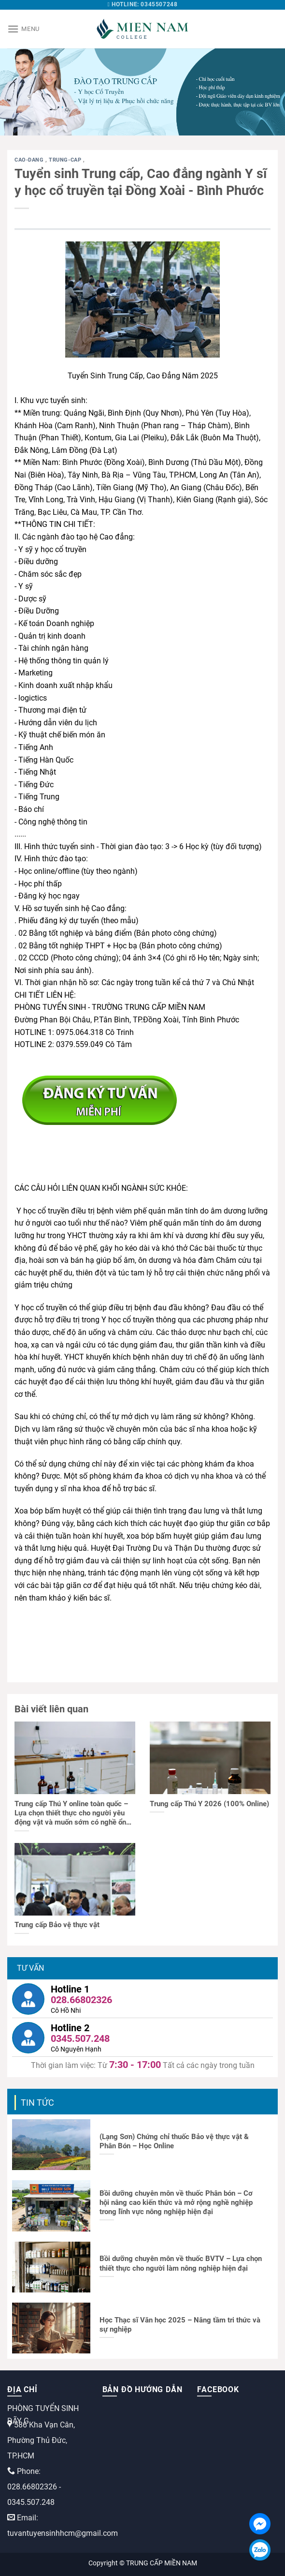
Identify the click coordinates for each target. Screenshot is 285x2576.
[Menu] (23, 29)
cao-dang (29, 160)
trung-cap (66, 160)
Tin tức (37, 2102)
